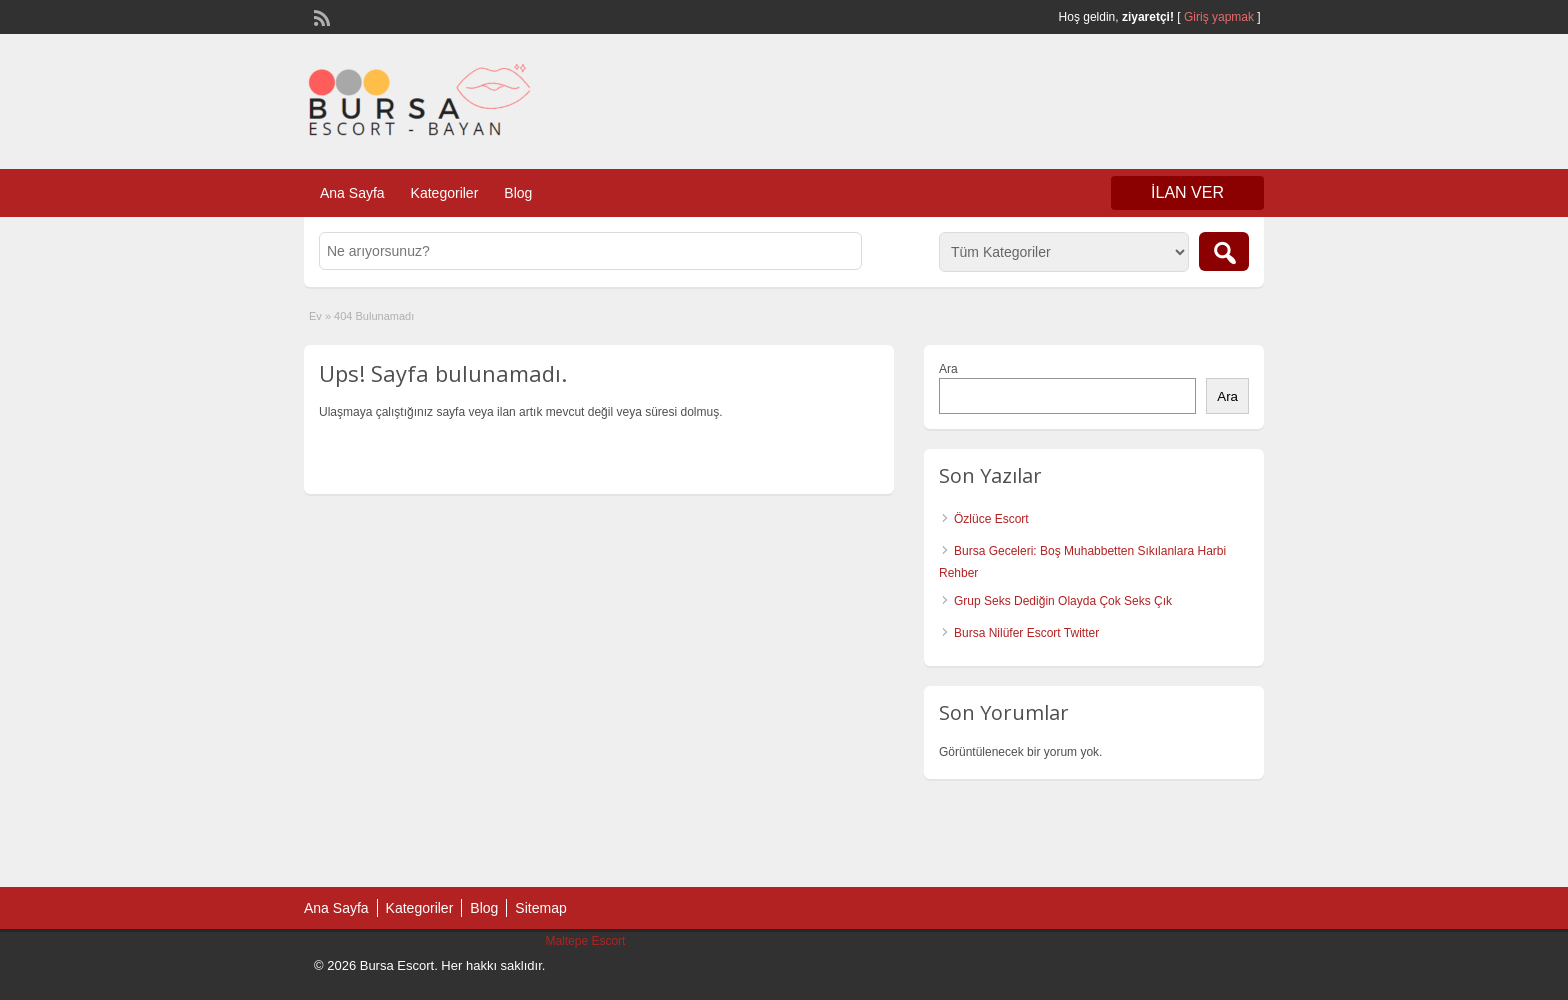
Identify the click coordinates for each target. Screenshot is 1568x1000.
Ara (948, 369)
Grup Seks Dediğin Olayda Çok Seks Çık (1063, 601)
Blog (518, 193)
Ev (315, 316)
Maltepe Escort (585, 941)
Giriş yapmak (1219, 17)
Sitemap (540, 908)
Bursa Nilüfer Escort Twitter (1026, 633)
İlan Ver (1187, 192)
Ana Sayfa (352, 193)
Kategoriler (445, 193)
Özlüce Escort (991, 519)
